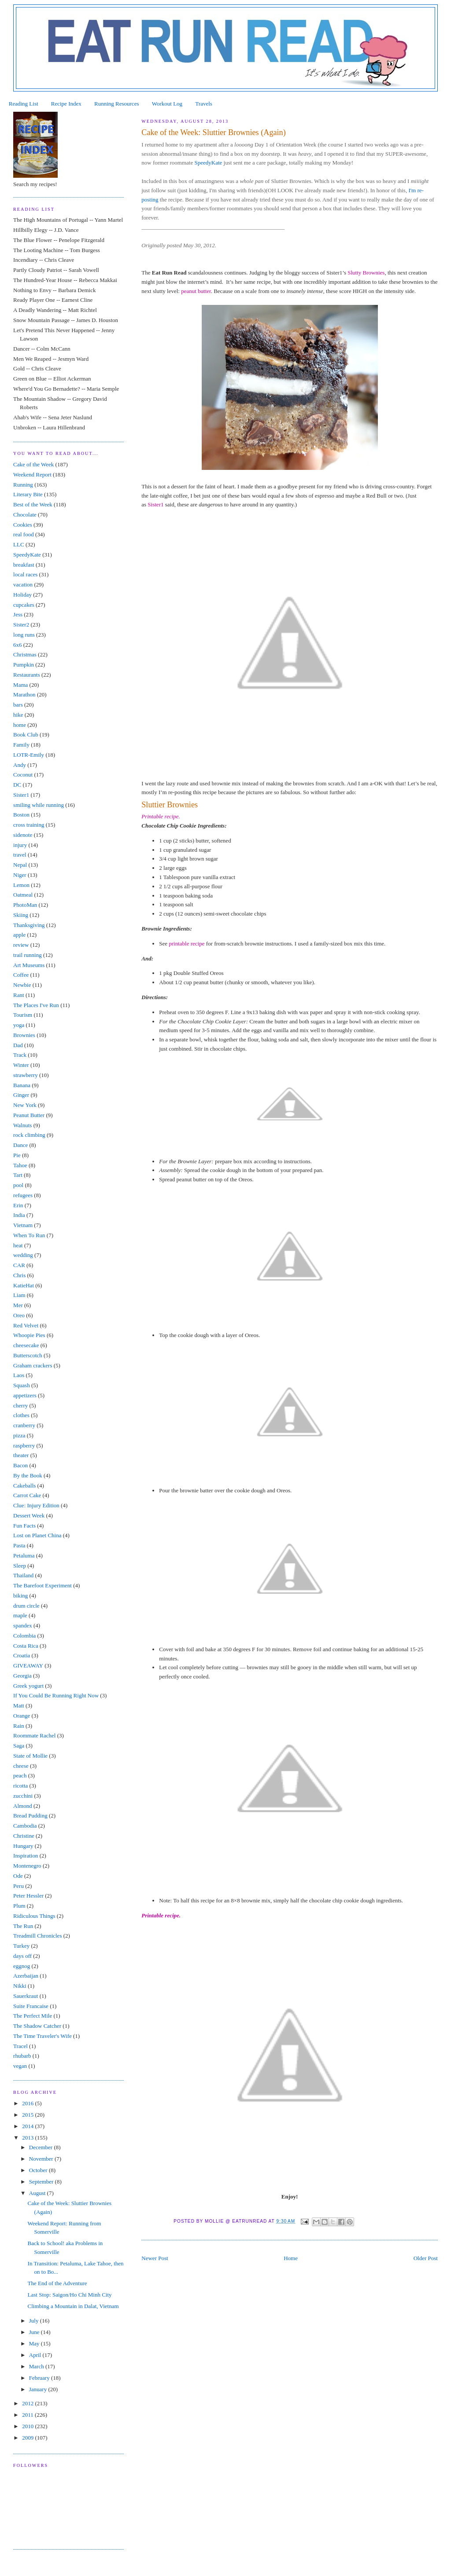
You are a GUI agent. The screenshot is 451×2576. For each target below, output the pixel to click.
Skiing (20, 915)
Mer (18, 1305)
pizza (19, 1435)
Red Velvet (25, 1325)
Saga (18, 1745)
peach (19, 1775)
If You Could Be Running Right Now (56, 1695)
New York (25, 1105)
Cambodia (25, 1825)
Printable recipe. (161, 1915)
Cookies (22, 524)
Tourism (22, 1014)
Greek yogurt (28, 1685)
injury (20, 845)
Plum (19, 1905)
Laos (18, 1375)
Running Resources (116, 103)
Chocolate (25, 514)
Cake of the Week (33, 464)
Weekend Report (32, 474)
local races (25, 574)
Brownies (24, 1035)
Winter (21, 1065)
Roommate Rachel (34, 1735)
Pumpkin (23, 664)
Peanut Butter (28, 1115)
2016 (28, 2103)
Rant (18, 995)
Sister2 (21, 624)
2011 (28, 2414)
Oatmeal (23, 894)
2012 (28, 2403)
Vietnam (23, 1225)
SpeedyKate (208, 162)
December (41, 2147)
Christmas (25, 654)
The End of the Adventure (57, 2283)
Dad (18, 1045)
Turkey (21, 1945)
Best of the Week (32, 504)
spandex (22, 1625)
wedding (23, 1255)
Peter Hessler (28, 1895)
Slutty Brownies (365, 272)
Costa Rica (25, 1645)
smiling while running (38, 805)
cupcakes (23, 604)
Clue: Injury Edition (36, 1505)
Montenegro (27, 1865)
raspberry (24, 1445)
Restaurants (26, 674)
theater (21, 1455)
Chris (19, 1275)
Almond (22, 1806)
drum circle (26, 1605)
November (42, 2158)
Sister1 (155, 504)
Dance (20, 1145)
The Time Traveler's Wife (42, 2036)
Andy (19, 765)
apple (19, 934)
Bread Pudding (30, 1815)
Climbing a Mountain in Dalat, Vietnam (73, 2306)
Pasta (19, 1545)
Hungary (23, 1846)
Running (23, 484)
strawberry (25, 1075)
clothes (21, 1415)
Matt (18, 1705)
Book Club (25, 734)
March (37, 2366)
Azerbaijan (25, 1975)
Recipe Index (66, 103)
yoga (18, 1025)
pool (18, 1185)
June (35, 2332)
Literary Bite (28, 494)
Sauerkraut (25, 1996)
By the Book (27, 1475)
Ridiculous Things (34, 1916)
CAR (19, 1265)
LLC (18, 544)
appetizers (25, 1395)
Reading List (23, 103)
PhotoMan (25, 904)
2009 (28, 2437)
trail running (27, 955)
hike (18, 714)
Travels (203, 103)
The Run (23, 1926)
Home (291, 2258)
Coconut (23, 774)
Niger (19, 875)
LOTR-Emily (28, 754)
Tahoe (20, 1165)
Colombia (24, 1635)
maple (20, 1615)
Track (19, 1055)
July (34, 2320)
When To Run (29, 1235)
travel (19, 854)
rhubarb (22, 2055)
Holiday (22, 594)
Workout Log (167, 103)
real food (23, 534)
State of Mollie (30, 1755)
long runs (24, 634)
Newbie (22, 985)
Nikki (19, 1985)
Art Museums (28, 965)
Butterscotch (27, 1355)
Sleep (19, 1565)
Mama (20, 685)
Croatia (21, 1655)
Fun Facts (24, 1525)
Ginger (21, 1095)
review (21, 945)
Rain (18, 1725)
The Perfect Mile (32, 2015)
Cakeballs (24, 1485)
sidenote (22, 835)
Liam (19, 1295)
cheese (21, 1766)
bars (18, 704)
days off (22, 1956)
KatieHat (23, 1285)
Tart (17, 1175)
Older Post (426, 2258)
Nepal (20, 864)
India (19, 1215)
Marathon (24, 694)
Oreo (19, 1315)
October (39, 2170)
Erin (18, 1205)
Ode (18, 1875)
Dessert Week (28, 1515)
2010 (28, 2426)
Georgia (22, 1675)
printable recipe (186, 943)
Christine (23, 1835)
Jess (17, 614)
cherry (20, 1405)
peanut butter (196, 291)
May (35, 2343)
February (40, 2377)
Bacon (20, 1465)
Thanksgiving (29, 925)
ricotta (20, 1785)
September (42, 2181)
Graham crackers (32, 1365)
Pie (17, 1155)
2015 (28, 2114)
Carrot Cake (27, 1495)
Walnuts (22, 1125)
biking (20, 1595)
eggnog (21, 1966)
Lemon (21, 885)
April (36, 2355)
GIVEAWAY (28, 1665)
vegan (20, 2066)
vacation (23, 584)
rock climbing (29, 1135)
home (19, 725)
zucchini (23, 1795)
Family (21, 744)
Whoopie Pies (29, 1335)
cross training (28, 824)
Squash (21, 1385)
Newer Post (154, 2258)
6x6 (17, 644)
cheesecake (26, 1345)
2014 (28, 2126)
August (38, 2193)
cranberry (24, 1425)
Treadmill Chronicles (37, 1935)
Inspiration (25, 1855)
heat (18, 1245)
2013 (28, 2137)
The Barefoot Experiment (42, 1585)
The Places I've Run (36, 1005)
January (38, 2389)
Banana (21, 1085)
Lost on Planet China (37, 1535)
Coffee (21, 974)
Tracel (20, 2046)
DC (17, 784)
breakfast (23, 564)
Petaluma (23, 1555)
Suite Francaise (30, 2006)
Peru (18, 1886)
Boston (21, 814)
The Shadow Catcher (37, 2026)
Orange (21, 1715)
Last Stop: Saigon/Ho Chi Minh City (70, 2294)
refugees (23, 1195)
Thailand (23, 1575)
